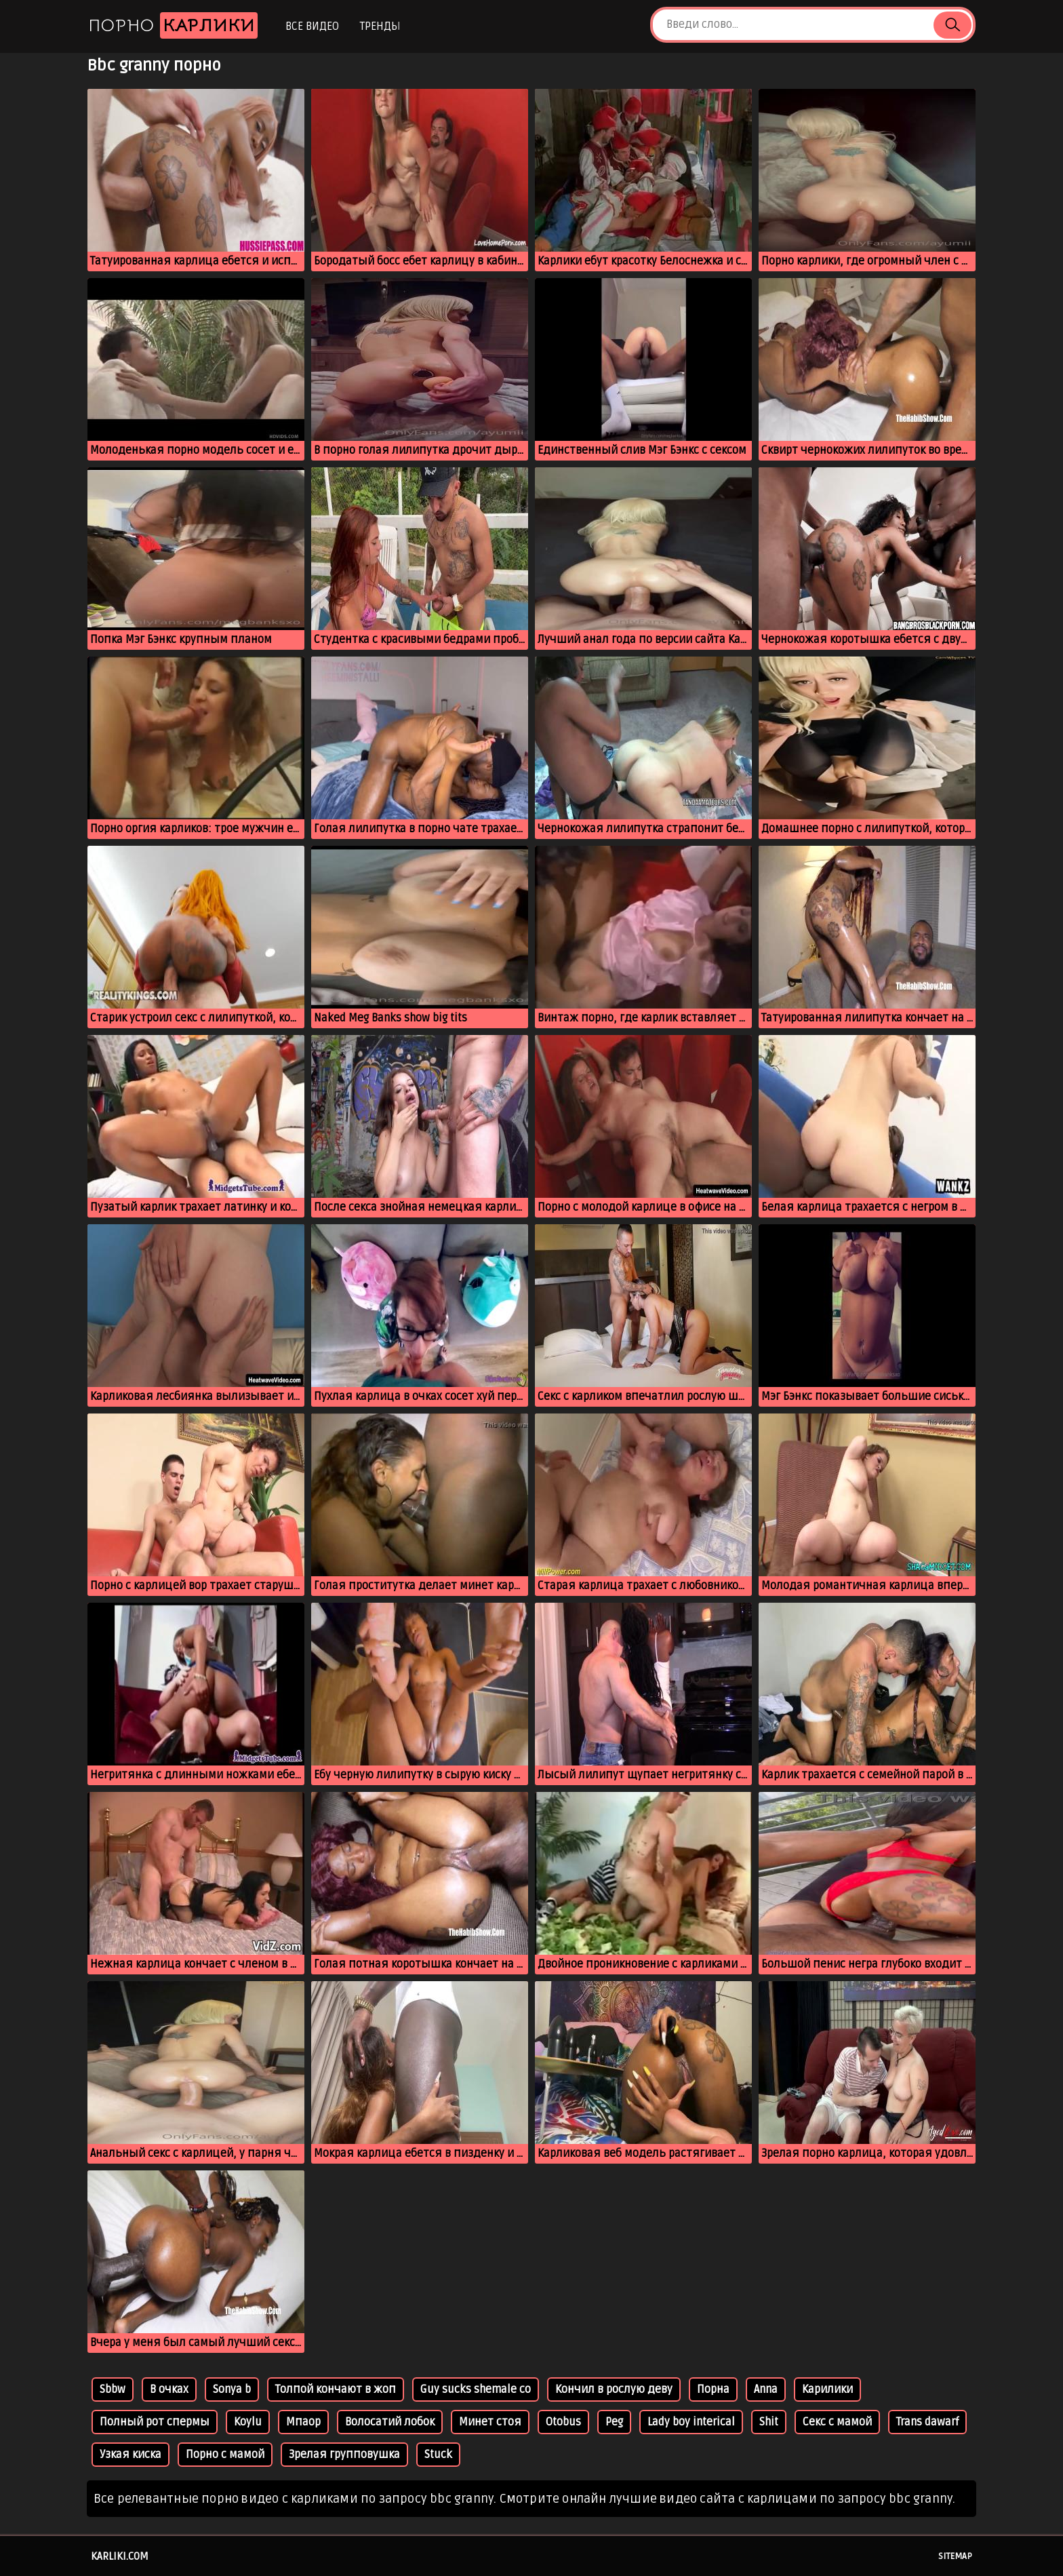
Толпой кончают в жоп (335, 2389)
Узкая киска (130, 2454)
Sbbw (112, 2389)
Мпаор (303, 2422)
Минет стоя (490, 2422)
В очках (169, 2389)
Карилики (827, 2389)
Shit (768, 2422)
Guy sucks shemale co (475, 2389)
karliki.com (119, 2556)
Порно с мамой (225, 2454)
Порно (173, 25)
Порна (713, 2389)
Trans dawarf (927, 2422)
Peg (614, 2422)
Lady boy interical (691, 2422)
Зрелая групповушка (344, 2454)
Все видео (312, 26)
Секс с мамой (837, 2422)
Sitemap (955, 2556)
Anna (766, 2389)
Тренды (380, 26)
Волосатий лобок (390, 2422)
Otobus (563, 2422)
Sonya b (232, 2389)
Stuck (438, 2454)
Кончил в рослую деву (614, 2389)
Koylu (248, 2422)
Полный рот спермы (154, 2422)
